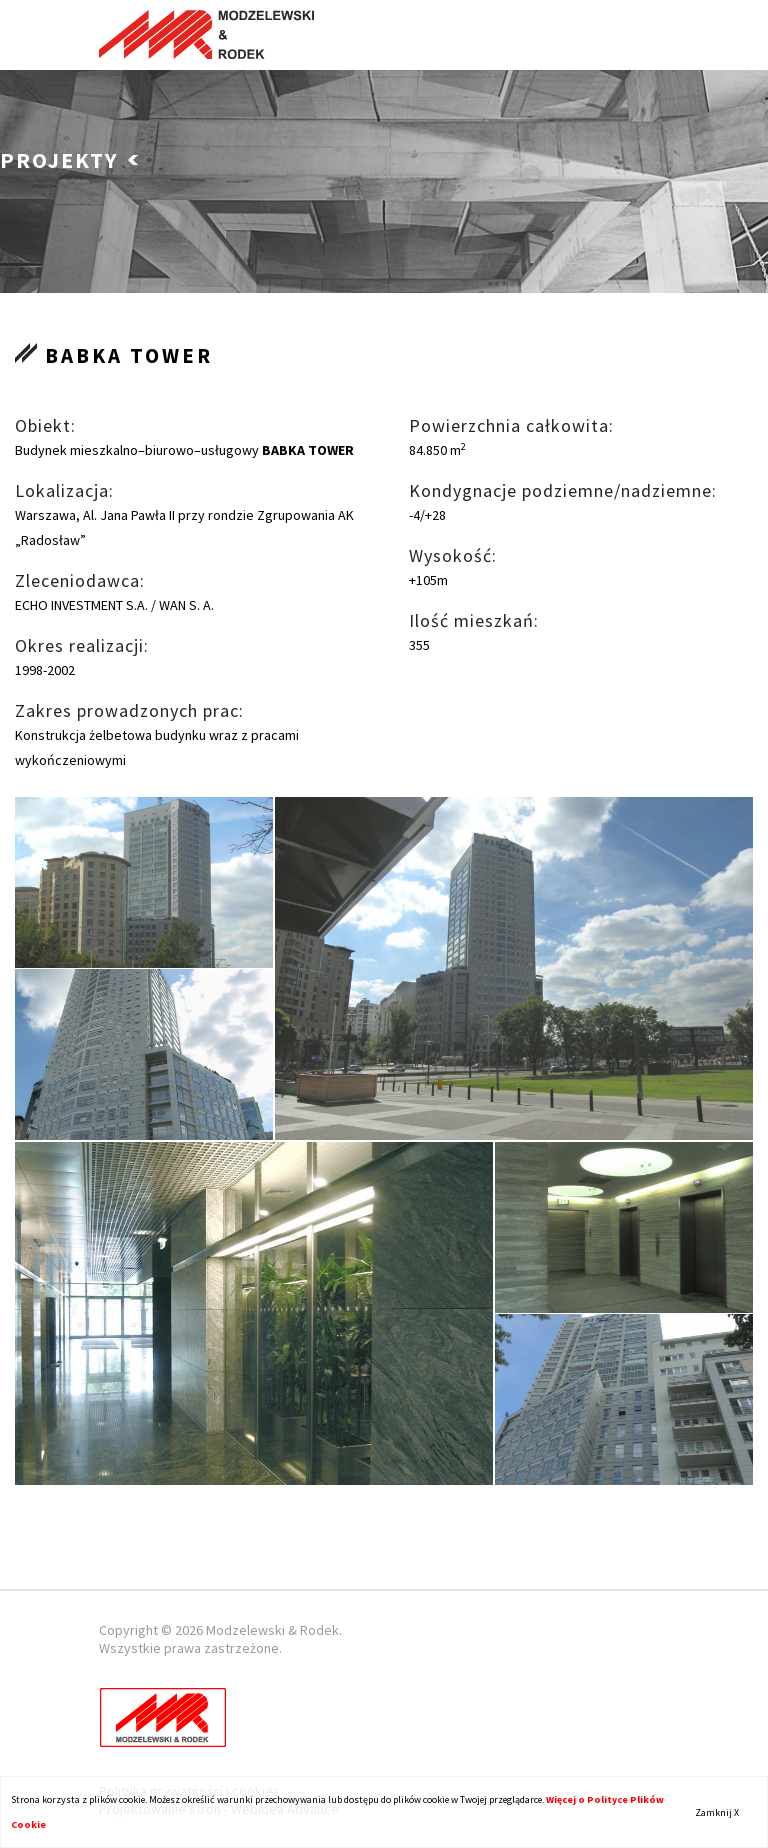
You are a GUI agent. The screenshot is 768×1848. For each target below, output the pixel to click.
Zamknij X (717, 1812)
